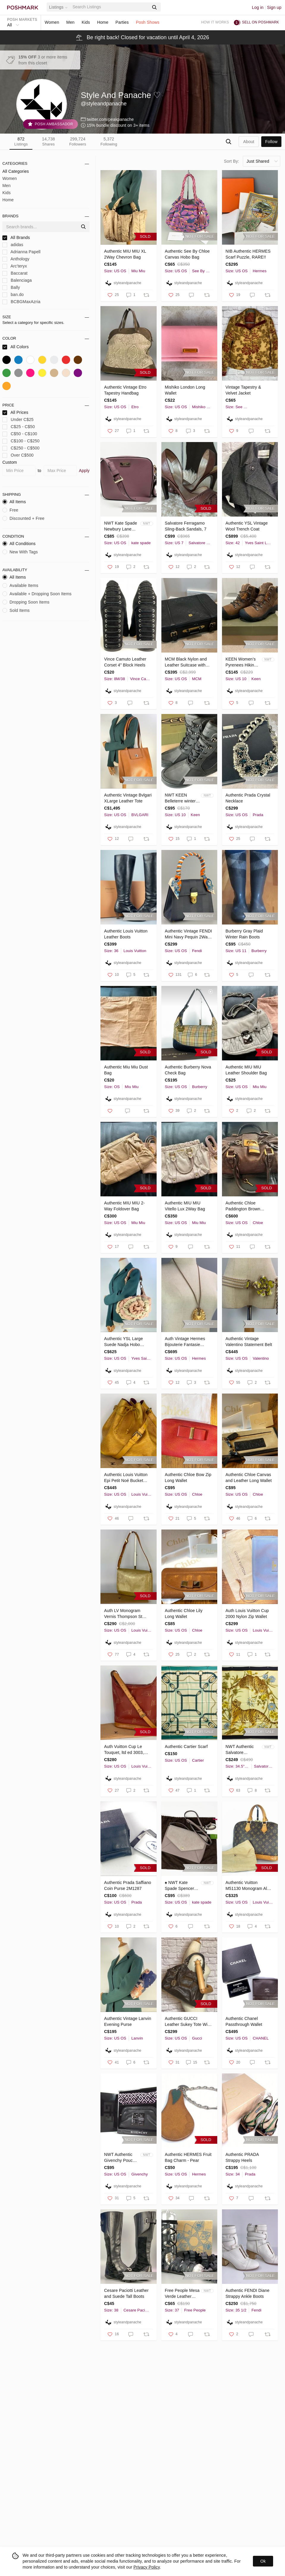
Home (102, 22)
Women (52, 22)
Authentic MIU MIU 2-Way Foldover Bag (124, 1206)
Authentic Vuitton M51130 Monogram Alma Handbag (249, 1885)
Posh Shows (147, 22)
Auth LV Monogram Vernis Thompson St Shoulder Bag (123, 1613)
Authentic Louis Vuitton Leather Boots (125, 934)
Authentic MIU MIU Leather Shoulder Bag (246, 1070)
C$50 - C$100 (19, 433)
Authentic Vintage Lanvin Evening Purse (127, 2021)
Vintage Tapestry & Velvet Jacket (243, 390)
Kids (86, 22)
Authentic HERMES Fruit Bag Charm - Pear (188, 2157)
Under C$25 (18, 419)
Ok (263, 2561)
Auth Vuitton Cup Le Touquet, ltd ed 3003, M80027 (124, 1749)
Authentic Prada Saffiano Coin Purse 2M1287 (127, 1885)
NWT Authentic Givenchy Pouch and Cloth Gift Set (121, 2157)
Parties (122, 22)
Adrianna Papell (21, 251)
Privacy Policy (146, 2567)
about (248, 141)
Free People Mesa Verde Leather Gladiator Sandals (182, 2293)
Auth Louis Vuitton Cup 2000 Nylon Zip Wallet (247, 1613)
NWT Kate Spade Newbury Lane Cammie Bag (120, 526)
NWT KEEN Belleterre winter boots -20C (180, 798)
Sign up (274, 7)
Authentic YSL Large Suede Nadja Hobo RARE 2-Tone (123, 1342)
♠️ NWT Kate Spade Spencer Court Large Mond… (179, 1885)
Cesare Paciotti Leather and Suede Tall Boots (126, 2293)
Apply (84, 470)
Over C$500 (18, 455)
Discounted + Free (23, 518)
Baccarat (15, 273)
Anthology (15, 259)
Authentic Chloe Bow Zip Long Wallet (188, 1477)
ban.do (13, 294)
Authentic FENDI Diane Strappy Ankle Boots (248, 2293)
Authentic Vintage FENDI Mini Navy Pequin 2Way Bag (188, 934)
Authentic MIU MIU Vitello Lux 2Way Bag (185, 1206)
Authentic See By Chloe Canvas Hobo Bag (187, 254)
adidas (12, 244)
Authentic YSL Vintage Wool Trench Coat (247, 526)
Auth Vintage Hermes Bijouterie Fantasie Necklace (185, 1342)
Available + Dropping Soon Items (37, 593)
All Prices (15, 412)
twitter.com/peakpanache (110, 119)
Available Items (20, 585)
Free (10, 510)
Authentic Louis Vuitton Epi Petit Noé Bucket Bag (125, 1477)
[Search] (110, 7)
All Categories (15, 171)
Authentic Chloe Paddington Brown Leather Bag (243, 1206)
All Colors (15, 346)
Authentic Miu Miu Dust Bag (126, 1070)
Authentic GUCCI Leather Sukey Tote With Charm (188, 2021)
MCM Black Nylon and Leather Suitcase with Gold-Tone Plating (186, 662)
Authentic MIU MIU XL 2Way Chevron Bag (125, 254)
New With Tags (20, 552)
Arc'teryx (14, 266)
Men (70, 22)
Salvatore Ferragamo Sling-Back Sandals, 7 (186, 526)
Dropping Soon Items (25, 602)
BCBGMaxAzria (21, 301)
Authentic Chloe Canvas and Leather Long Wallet (249, 1477)
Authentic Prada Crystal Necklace (248, 798)
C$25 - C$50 (18, 426)
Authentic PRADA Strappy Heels (242, 2157)
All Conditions (19, 543)
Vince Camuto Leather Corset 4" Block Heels (125, 662)
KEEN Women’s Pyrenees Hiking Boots (241, 662)
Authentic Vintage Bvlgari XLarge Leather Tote (128, 798)
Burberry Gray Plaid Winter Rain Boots (244, 934)
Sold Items (16, 610)
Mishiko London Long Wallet (185, 390)
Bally (11, 287)
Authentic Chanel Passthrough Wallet (244, 2021)
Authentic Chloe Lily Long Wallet (184, 1613)
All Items (14, 501)
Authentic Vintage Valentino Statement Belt (249, 1341)
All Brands (16, 237)
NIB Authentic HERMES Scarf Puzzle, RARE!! (248, 254)
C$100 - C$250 (21, 441)
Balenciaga (17, 280)
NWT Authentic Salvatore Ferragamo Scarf (241, 1749)
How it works (215, 22)
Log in (258, 7)
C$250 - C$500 (21, 448)
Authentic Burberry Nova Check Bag (188, 1070)
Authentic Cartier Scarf (186, 1746)
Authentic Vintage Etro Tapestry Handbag (125, 390)
